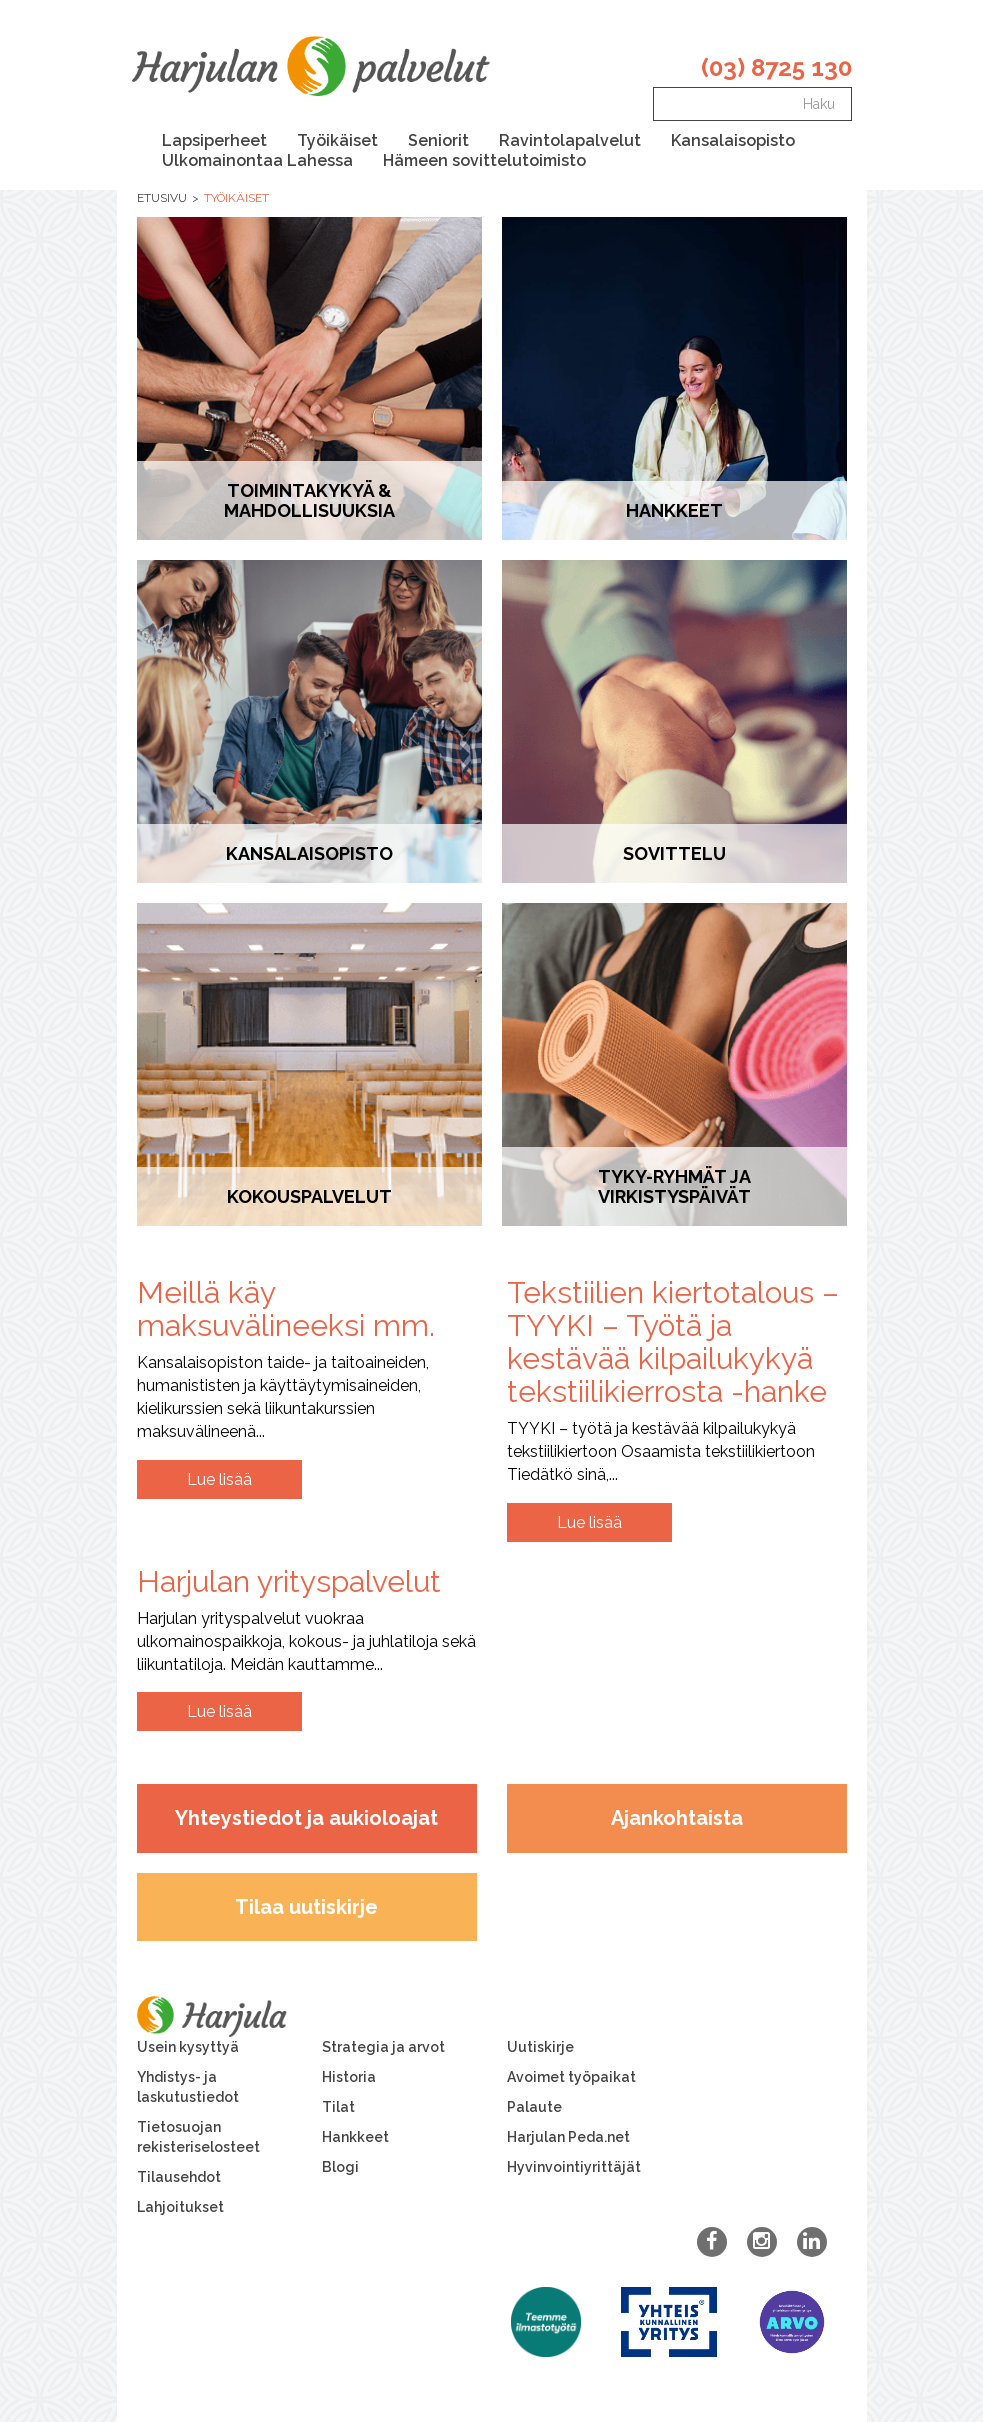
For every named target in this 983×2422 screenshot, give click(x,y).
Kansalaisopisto (733, 140)
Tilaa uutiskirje (306, 1907)
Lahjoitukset (180, 2207)
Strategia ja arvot (383, 2047)
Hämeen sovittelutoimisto (484, 160)
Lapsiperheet (214, 140)
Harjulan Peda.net (568, 2137)
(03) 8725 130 (776, 67)
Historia (349, 2077)
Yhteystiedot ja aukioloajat (306, 1818)
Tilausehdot (179, 2177)
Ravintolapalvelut (570, 140)
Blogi (340, 2167)
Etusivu (162, 198)
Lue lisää (219, 1479)
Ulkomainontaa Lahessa (257, 160)
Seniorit (438, 140)
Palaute (534, 2107)
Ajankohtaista (677, 1818)
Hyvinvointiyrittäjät (574, 2167)
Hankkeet (355, 2137)
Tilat (338, 2107)
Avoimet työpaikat (571, 2077)
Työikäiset (337, 140)
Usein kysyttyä (188, 2047)
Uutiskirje (540, 2047)
